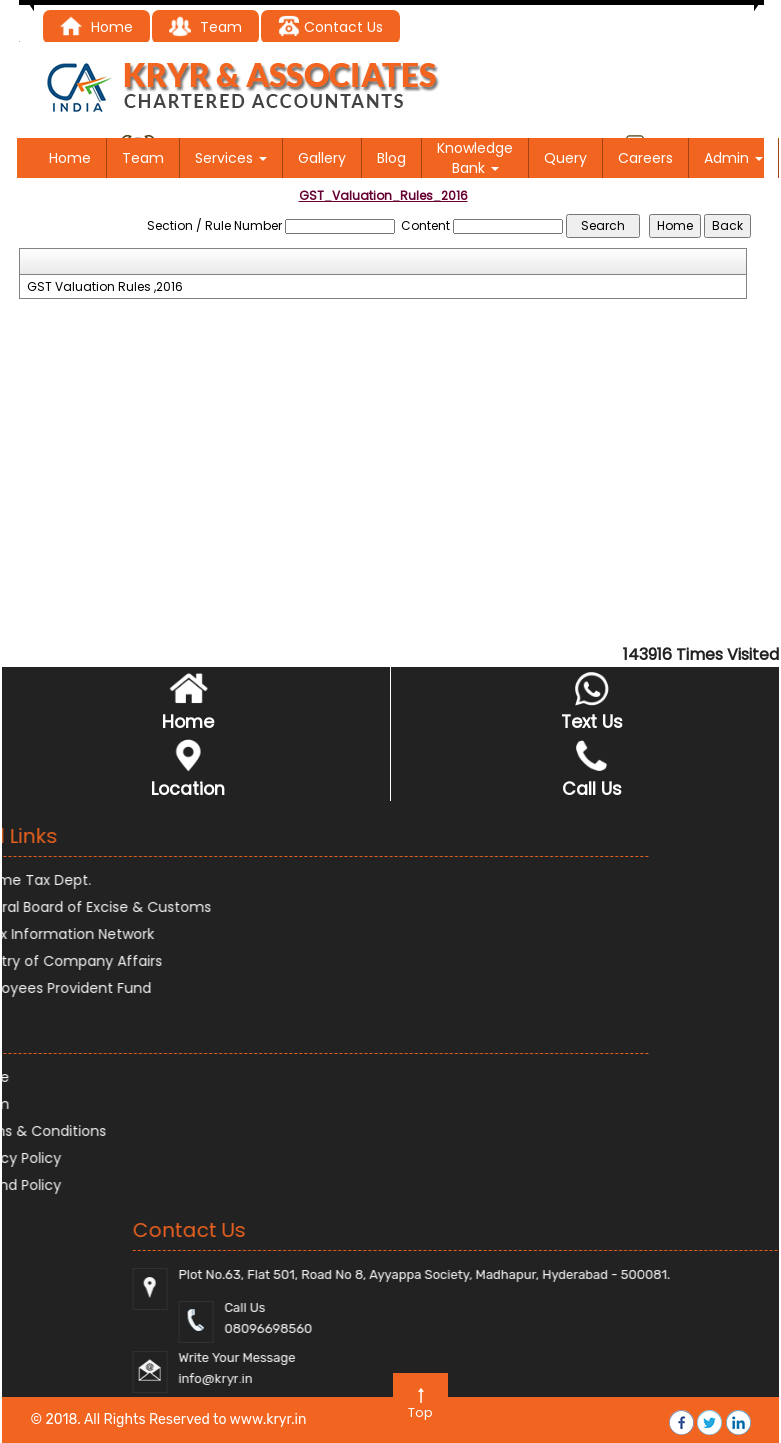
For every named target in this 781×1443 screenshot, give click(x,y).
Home (96, 27)
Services (231, 158)
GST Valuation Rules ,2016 (105, 287)
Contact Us (330, 27)
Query (565, 158)
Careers (645, 158)
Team (143, 158)
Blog (391, 158)
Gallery (322, 158)
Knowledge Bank (475, 158)
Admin (733, 158)
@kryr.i (701, 1378)
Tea (197, 27)
